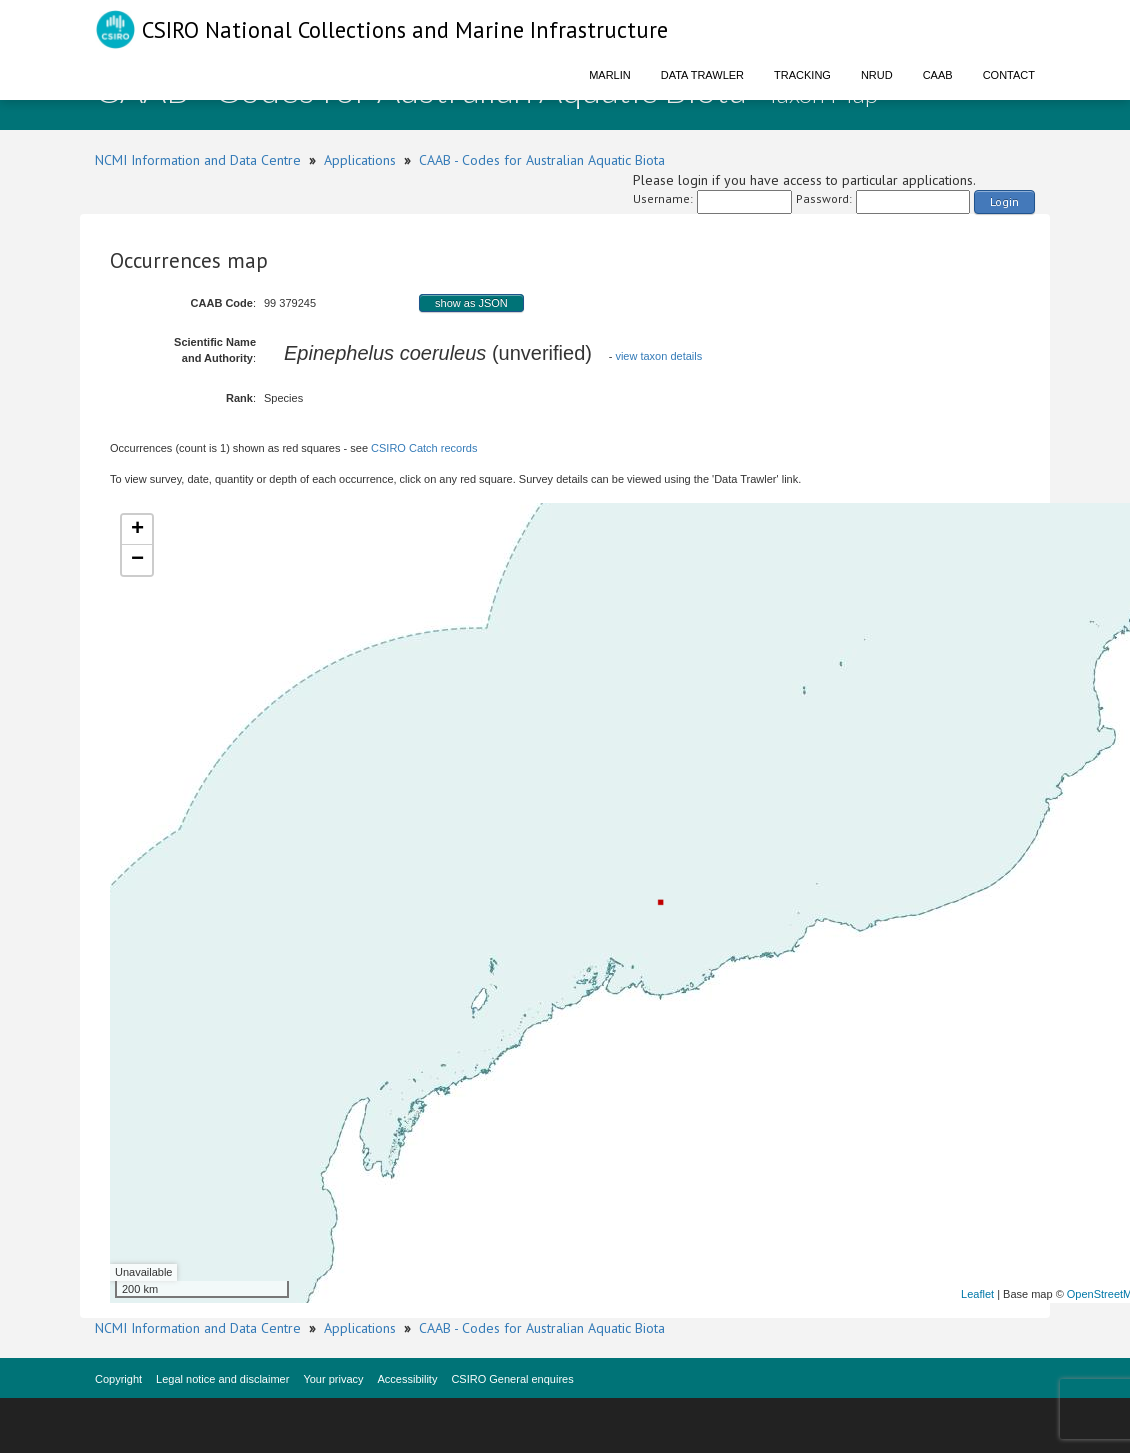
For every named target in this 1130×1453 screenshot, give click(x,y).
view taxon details (658, 356)
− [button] (137, 560)
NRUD (877, 75)
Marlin (610, 75)
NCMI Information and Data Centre (198, 160)
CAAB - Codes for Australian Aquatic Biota (542, 160)
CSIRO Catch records (424, 448)
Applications (360, 160)
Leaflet (977, 1294)
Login (1004, 201)
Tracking (802, 75)
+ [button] (137, 530)
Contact (1009, 75)
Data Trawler (702, 75)
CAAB (938, 75)
